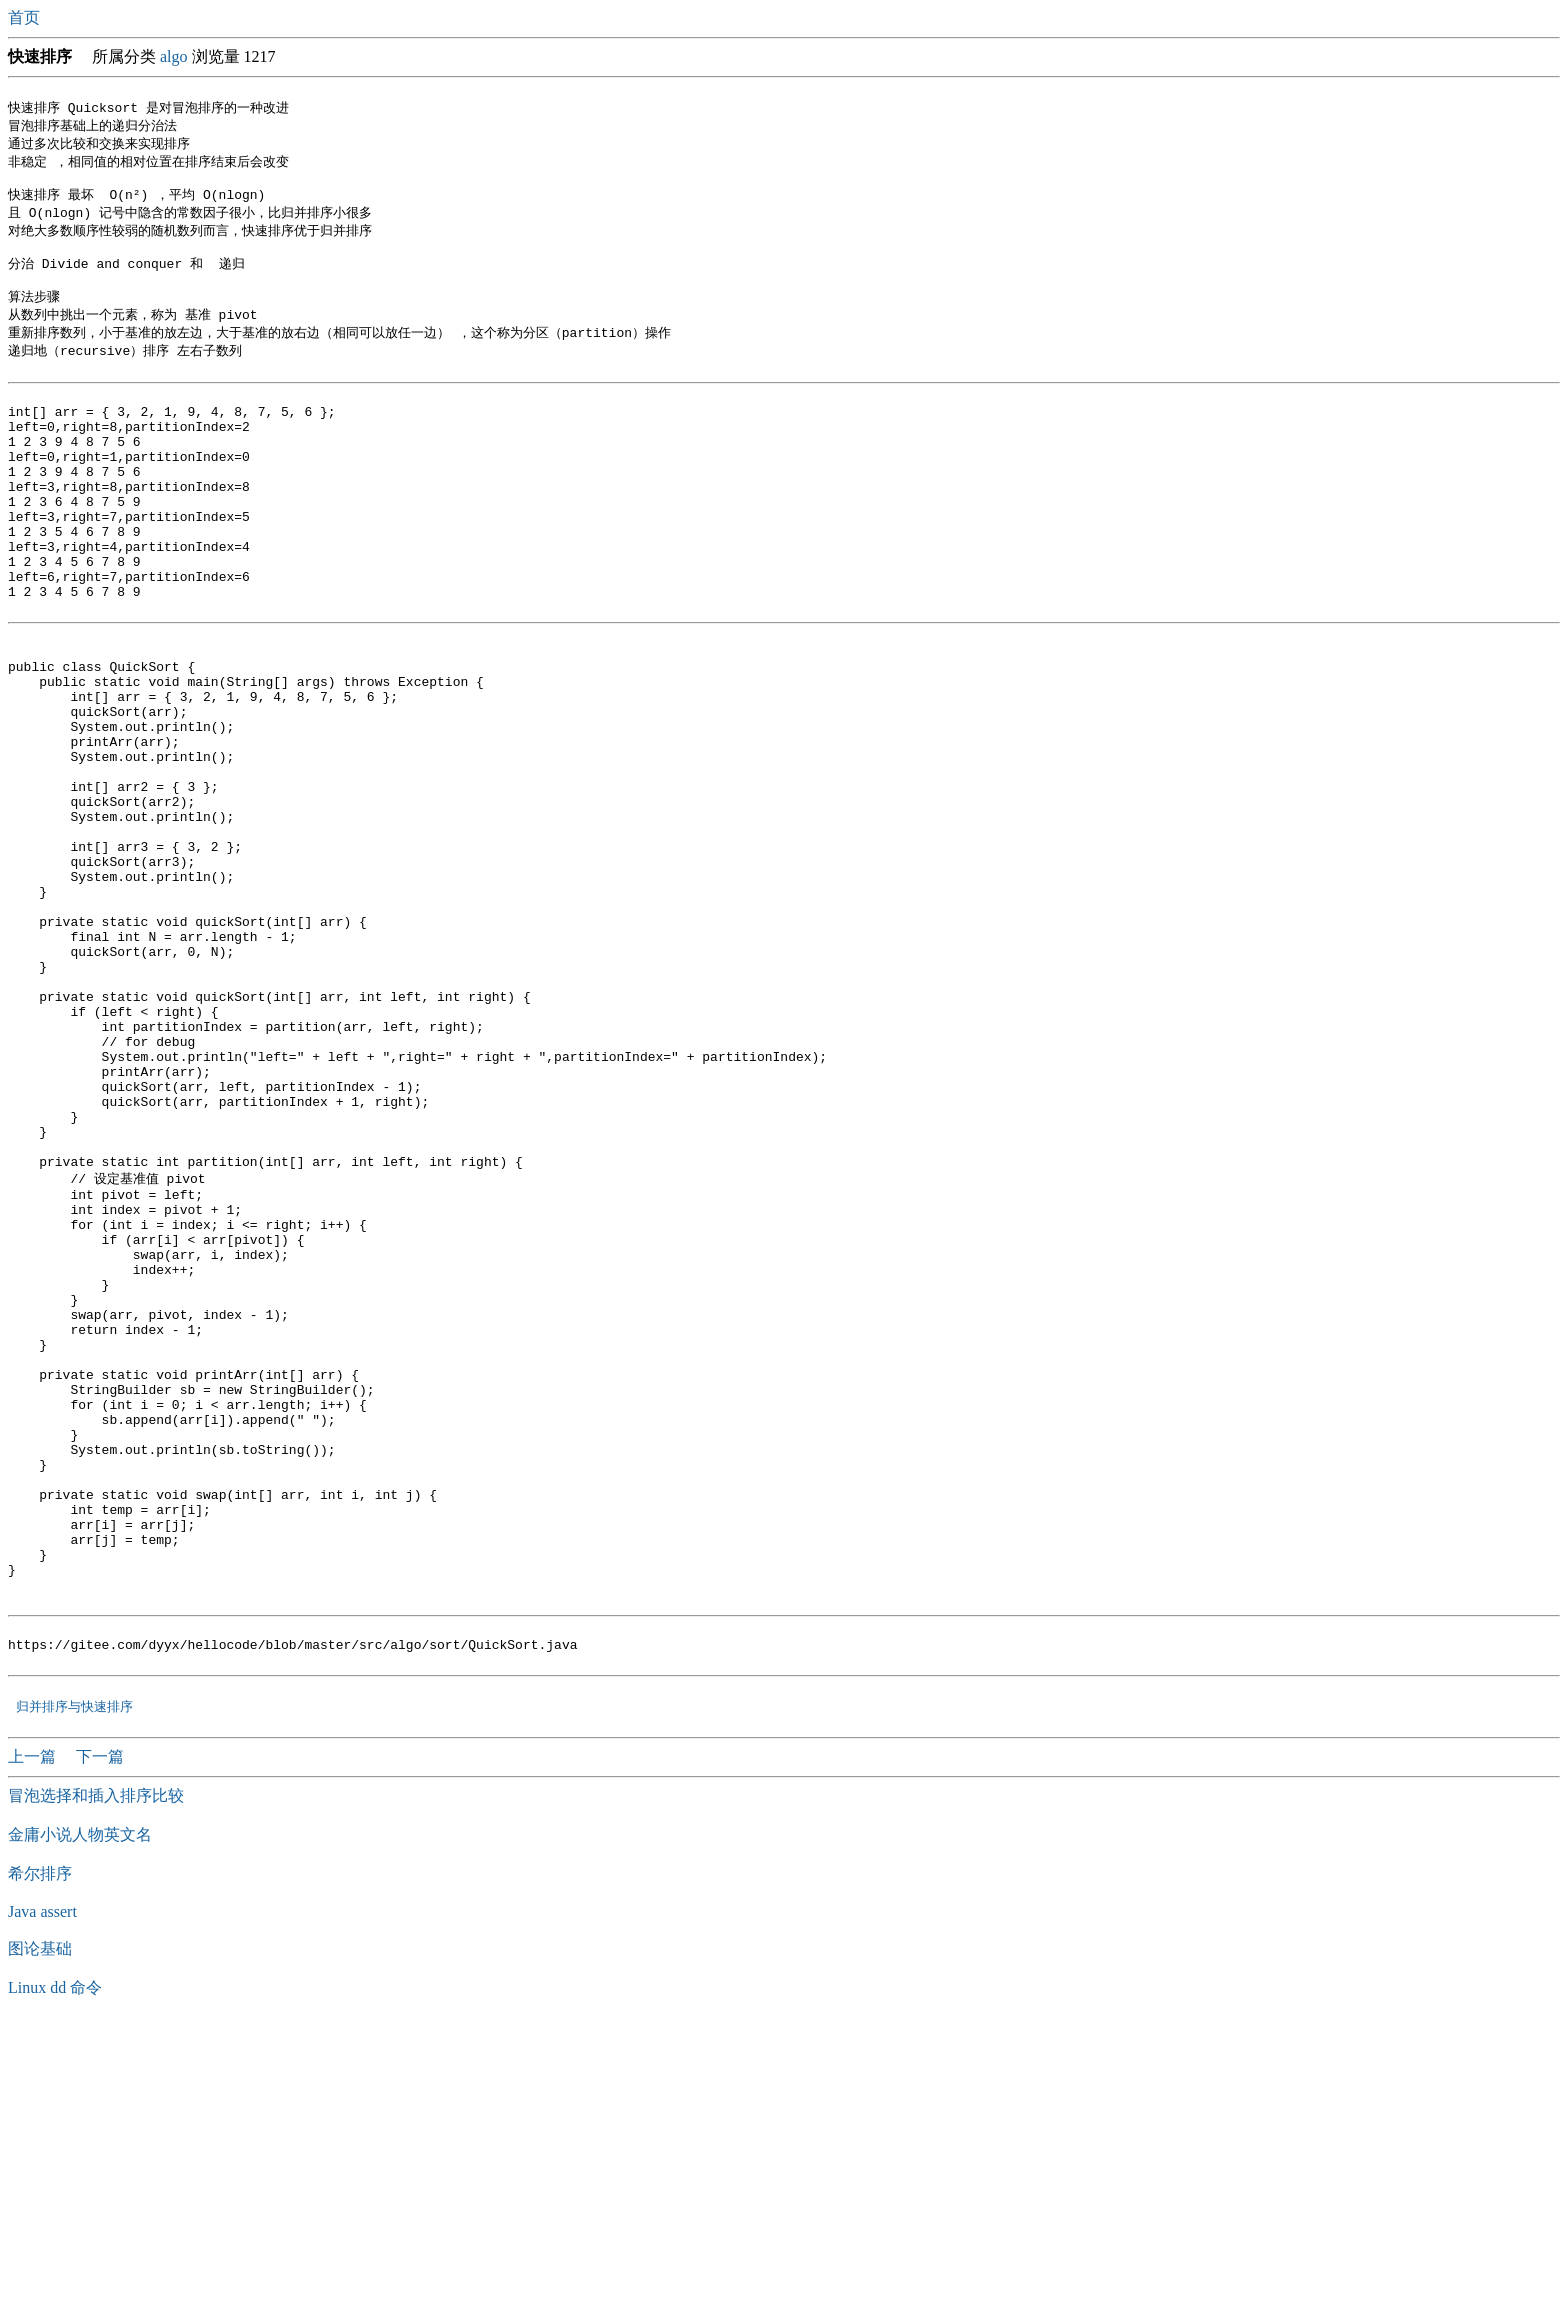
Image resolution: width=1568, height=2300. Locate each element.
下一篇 (100, 2031)
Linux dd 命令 (55, 2262)
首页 (26, 17)
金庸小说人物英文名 (80, 2109)
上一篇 (34, 2031)
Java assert (42, 2186)
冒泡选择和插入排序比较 (96, 2070)
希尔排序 (40, 2148)
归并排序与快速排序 (74, 1981)
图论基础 (40, 2223)
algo (174, 56)
